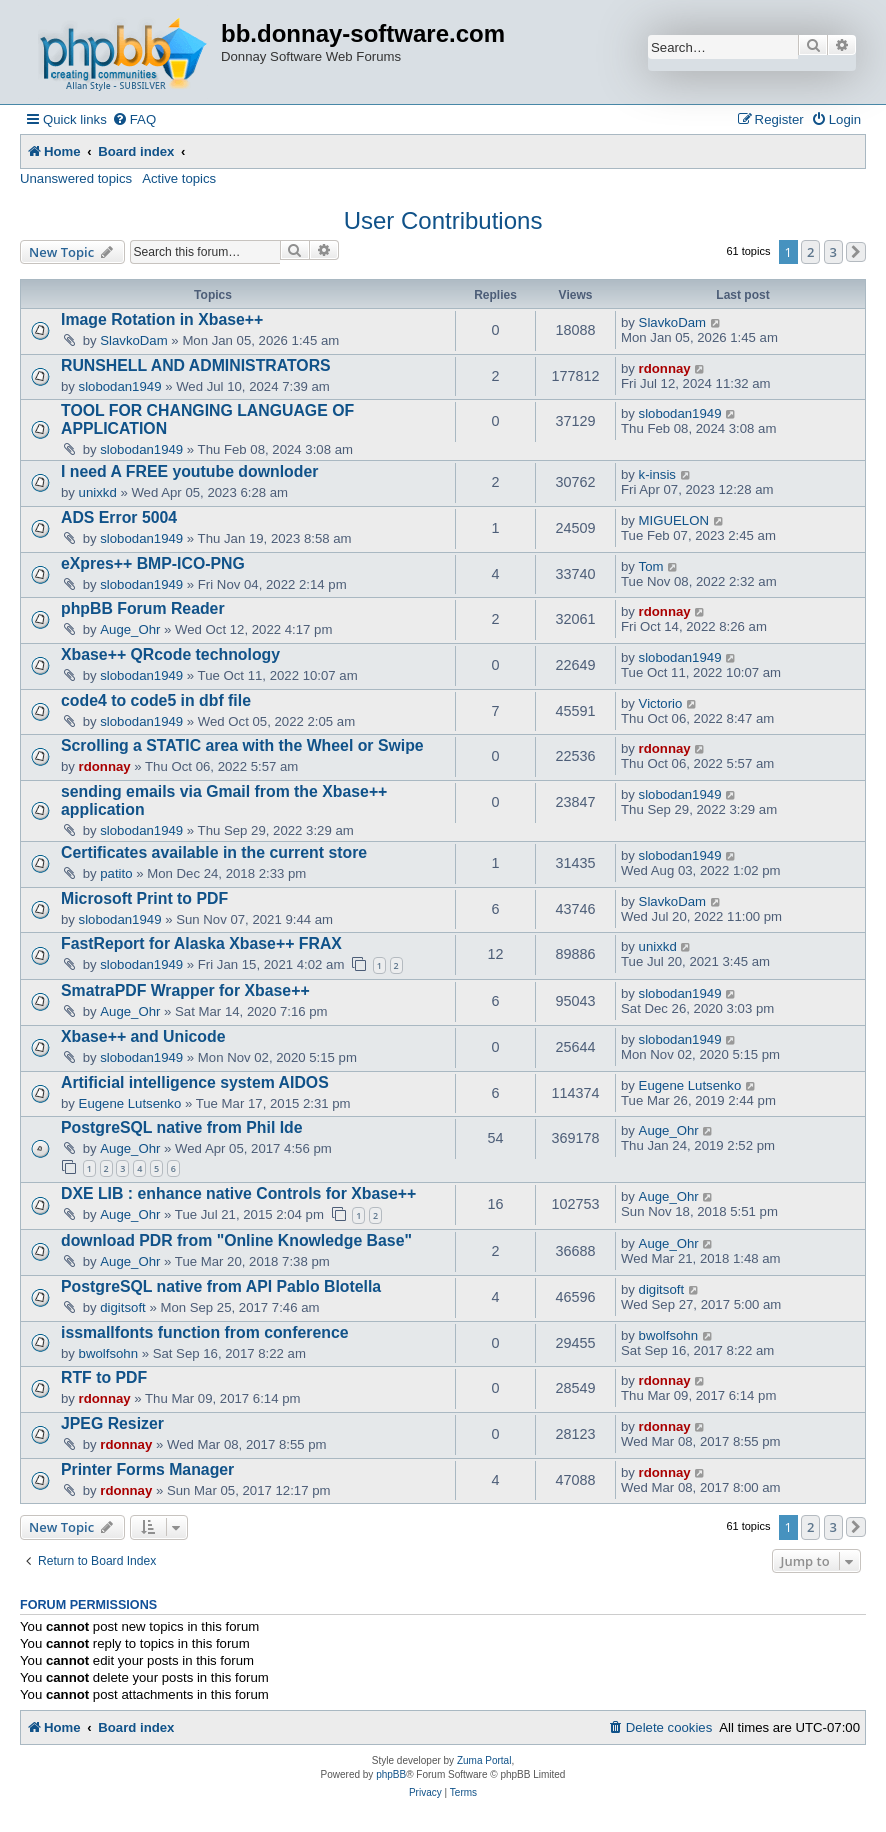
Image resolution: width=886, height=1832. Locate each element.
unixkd (98, 492)
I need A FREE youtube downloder (189, 471)
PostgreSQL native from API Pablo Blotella (221, 1286)
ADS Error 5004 (119, 517)
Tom (651, 566)
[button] (856, 252)
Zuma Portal (484, 1760)
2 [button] (810, 252)
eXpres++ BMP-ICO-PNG (153, 563)
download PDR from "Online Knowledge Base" (236, 1240)
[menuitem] (134, 119)
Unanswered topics (76, 178)
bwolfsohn (108, 1353)
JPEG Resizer (112, 1423)
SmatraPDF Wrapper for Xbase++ (185, 990)
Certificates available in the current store (214, 852)
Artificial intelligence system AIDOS (195, 1082)
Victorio (661, 703)
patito (116, 873)
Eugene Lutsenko (130, 1103)
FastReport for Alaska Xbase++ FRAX (201, 943)
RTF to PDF (104, 1377)
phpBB (391, 1774)
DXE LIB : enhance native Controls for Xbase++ (238, 1193)
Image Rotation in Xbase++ (162, 319)
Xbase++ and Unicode (143, 1036)
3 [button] (833, 252)
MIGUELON (674, 520)
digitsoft (122, 1307)
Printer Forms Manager (147, 1469)
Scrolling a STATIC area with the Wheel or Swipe (242, 745)
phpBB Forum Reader (143, 608)
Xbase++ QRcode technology (170, 654)
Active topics (179, 178)
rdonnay (665, 368)
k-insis (657, 474)
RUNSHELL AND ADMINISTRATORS (196, 365)
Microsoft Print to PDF (144, 898)
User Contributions (443, 220)
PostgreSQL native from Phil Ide (182, 1127)
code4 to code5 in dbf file (156, 700)
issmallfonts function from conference (205, 1332)
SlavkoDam (133, 340)
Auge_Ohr (130, 629)
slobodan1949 (120, 386)
